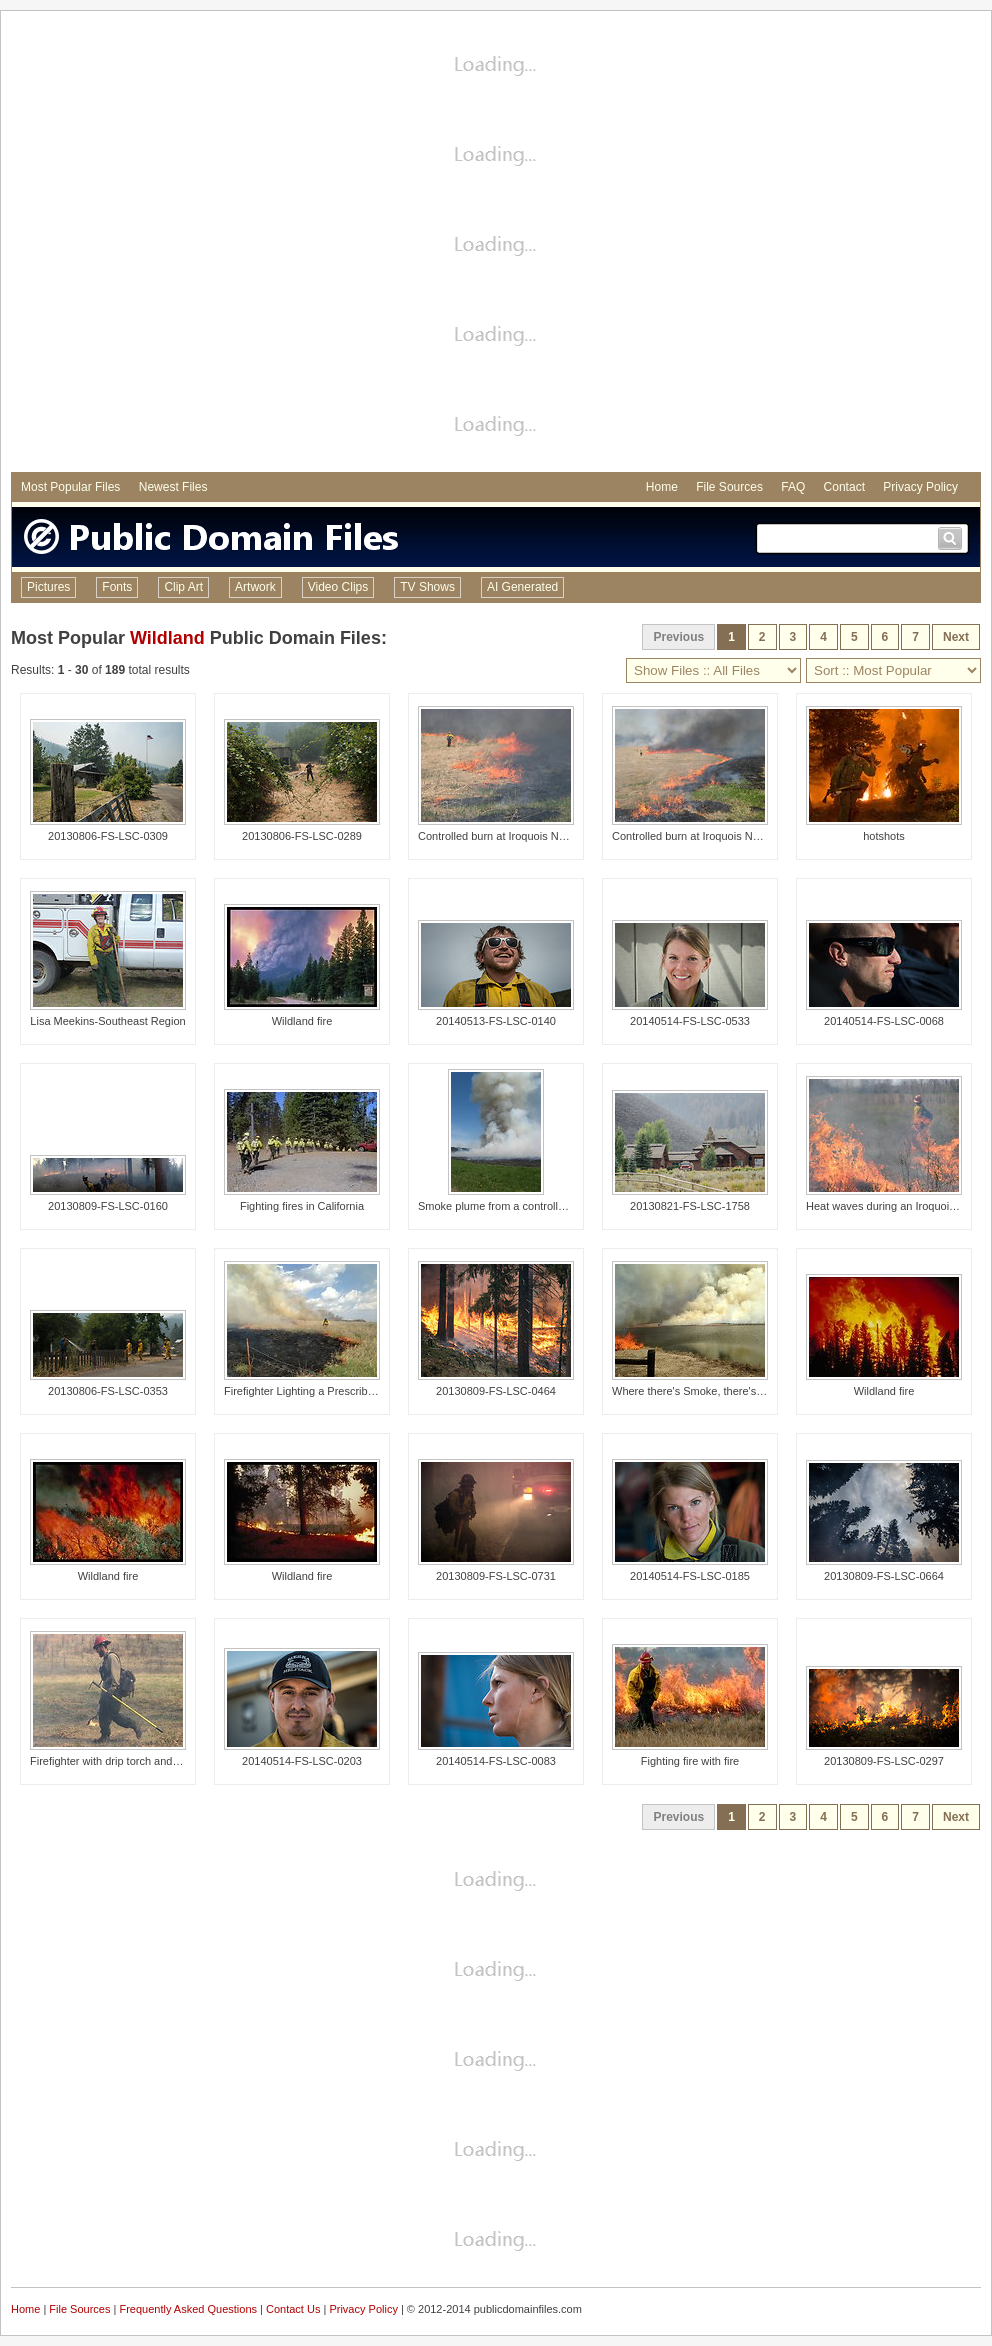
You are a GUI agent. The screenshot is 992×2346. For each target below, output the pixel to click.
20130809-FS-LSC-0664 (884, 1576)
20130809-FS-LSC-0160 (108, 1206)
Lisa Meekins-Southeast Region (107, 1021)
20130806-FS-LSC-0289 (302, 836)
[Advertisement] (223, 244)
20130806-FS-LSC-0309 (108, 836)
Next (956, 637)
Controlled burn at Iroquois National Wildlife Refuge (543, 836)
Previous (678, 637)
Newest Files (173, 487)
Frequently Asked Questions (188, 2309)
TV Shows (427, 587)
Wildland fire (302, 1021)
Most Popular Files (70, 487)
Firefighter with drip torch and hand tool (125, 1761)
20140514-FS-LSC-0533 (690, 1021)
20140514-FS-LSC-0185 (690, 1576)
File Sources (729, 487)
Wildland (167, 638)
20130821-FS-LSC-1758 (690, 1206)
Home (662, 487)
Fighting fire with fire (690, 1761)
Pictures (48, 587)
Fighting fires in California (302, 1206)
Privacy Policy (920, 487)
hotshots (884, 836)
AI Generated (522, 587)
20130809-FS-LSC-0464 (496, 1391)
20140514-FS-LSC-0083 (496, 1761)
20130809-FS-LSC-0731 (496, 1576)
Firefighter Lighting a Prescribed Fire (313, 1391)
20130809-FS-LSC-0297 (884, 1761)
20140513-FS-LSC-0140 (496, 1021)
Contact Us (293, 2309)
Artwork (255, 587)
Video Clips (338, 587)
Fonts (117, 587)
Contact (844, 487)
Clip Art (183, 587)
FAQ (793, 487)
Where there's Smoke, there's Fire (695, 1391)
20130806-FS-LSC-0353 (108, 1391)
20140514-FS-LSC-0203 (302, 1761)
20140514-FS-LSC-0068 (884, 1021)
